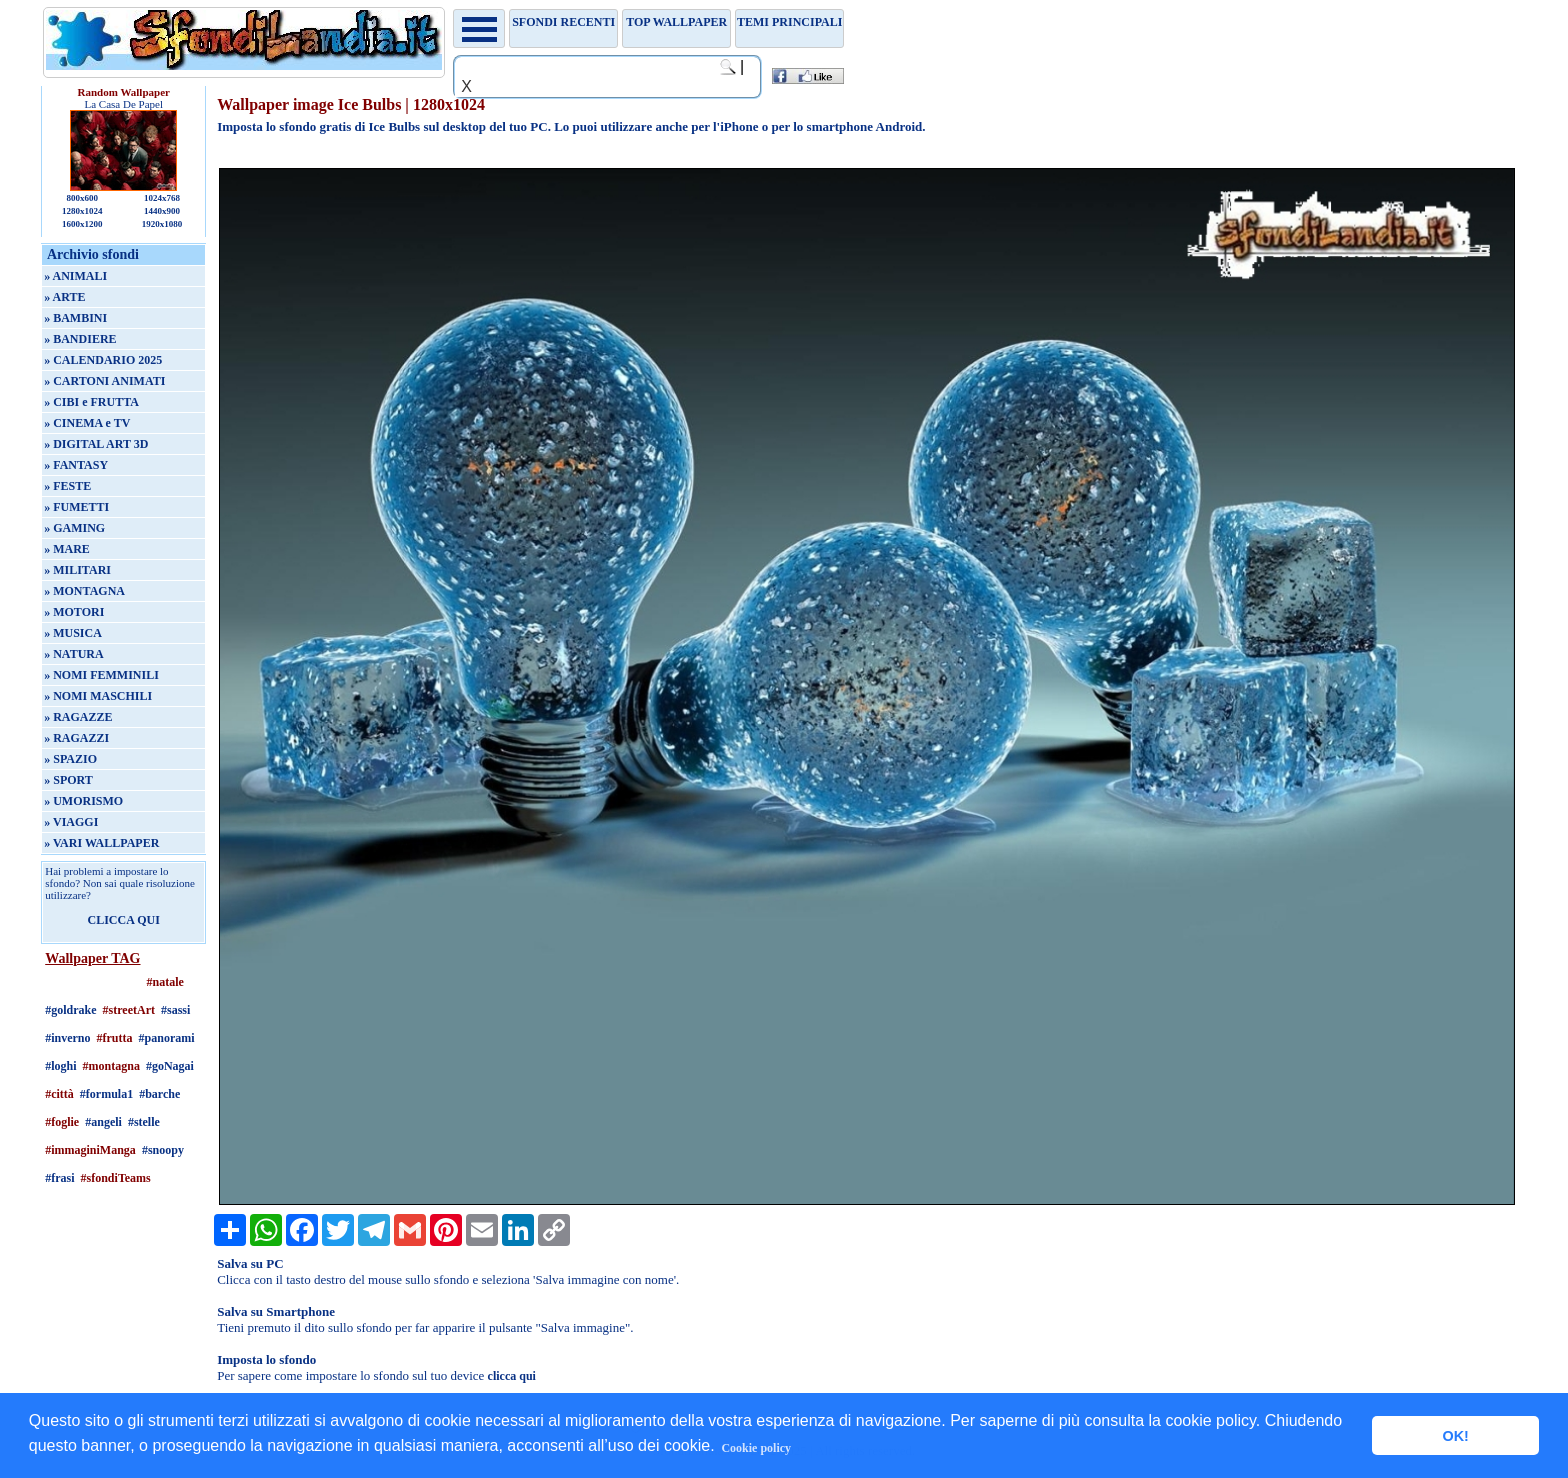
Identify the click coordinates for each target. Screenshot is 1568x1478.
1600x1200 (82, 224)
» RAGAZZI (76, 738)
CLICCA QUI (124, 920)
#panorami (167, 1038)
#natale (165, 982)
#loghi (60, 1066)
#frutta (115, 1038)
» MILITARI (77, 570)
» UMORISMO (83, 801)
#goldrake (70, 1010)
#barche (159, 1094)
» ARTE (64, 297)
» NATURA (73, 654)
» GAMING (74, 528)
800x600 (82, 198)
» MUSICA (73, 633)
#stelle (144, 1122)
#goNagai (170, 1066)
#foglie (62, 1122)
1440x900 (162, 211)
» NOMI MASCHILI (98, 696)
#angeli (103, 1122)
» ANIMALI (75, 276)
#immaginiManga (90, 1150)
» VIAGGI (71, 822)
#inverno (67, 1038)
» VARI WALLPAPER (101, 843)
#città (59, 1094)
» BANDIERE (80, 339)
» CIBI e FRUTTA (91, 402)
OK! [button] (1455, 1436)
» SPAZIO (70, 759)
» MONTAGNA (84, 591)
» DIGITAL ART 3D (96, 444)
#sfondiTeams (116, 1178)
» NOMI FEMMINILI (101, 675)
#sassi (175, 1010)
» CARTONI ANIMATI (104, 381)
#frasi (59, 1178)
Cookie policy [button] (756, 1448)
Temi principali (789, 22)
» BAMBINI (75, 318)
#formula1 (106, 1094)
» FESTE (67, 486)
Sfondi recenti (563, 22)
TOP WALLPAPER (676, 22)
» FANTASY (76, 465)
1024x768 (162, 198)
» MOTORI (74, 612)
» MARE (67, 549)
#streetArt (129, 1010)
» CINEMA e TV (87, 423)
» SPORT (68, 780)
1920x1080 (162, 224)
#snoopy (163, 1150)
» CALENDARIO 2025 (103, 360)
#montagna (111, 1066)
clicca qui (512, 1376)
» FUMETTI (76, 507)
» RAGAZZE (78, 717)
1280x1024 (82, 211)
